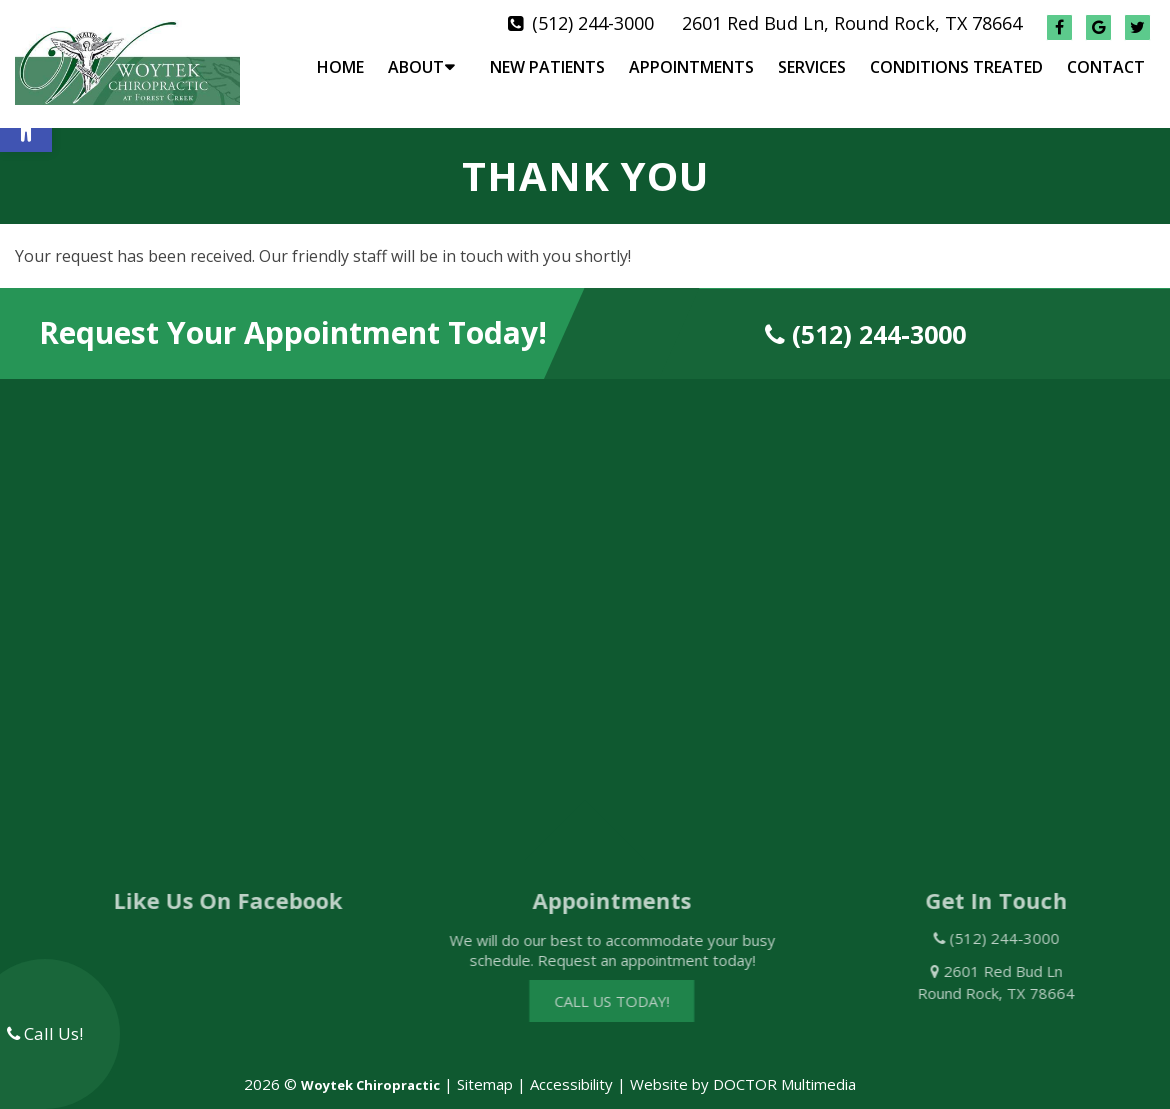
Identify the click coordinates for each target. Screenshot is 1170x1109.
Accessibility (571, 1067)
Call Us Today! (630, 985)
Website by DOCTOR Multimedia (743, 1067)
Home (340, 67)
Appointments (691, 67)
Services (812, 67)
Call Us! (45, 1033)
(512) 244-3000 (593, 23)
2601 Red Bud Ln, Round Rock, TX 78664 (852, 23)
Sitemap (485, 1067)
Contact (1106, 67)
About (416, 67)
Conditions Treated (956, 67)
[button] (26, 126)
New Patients (547, 67)
